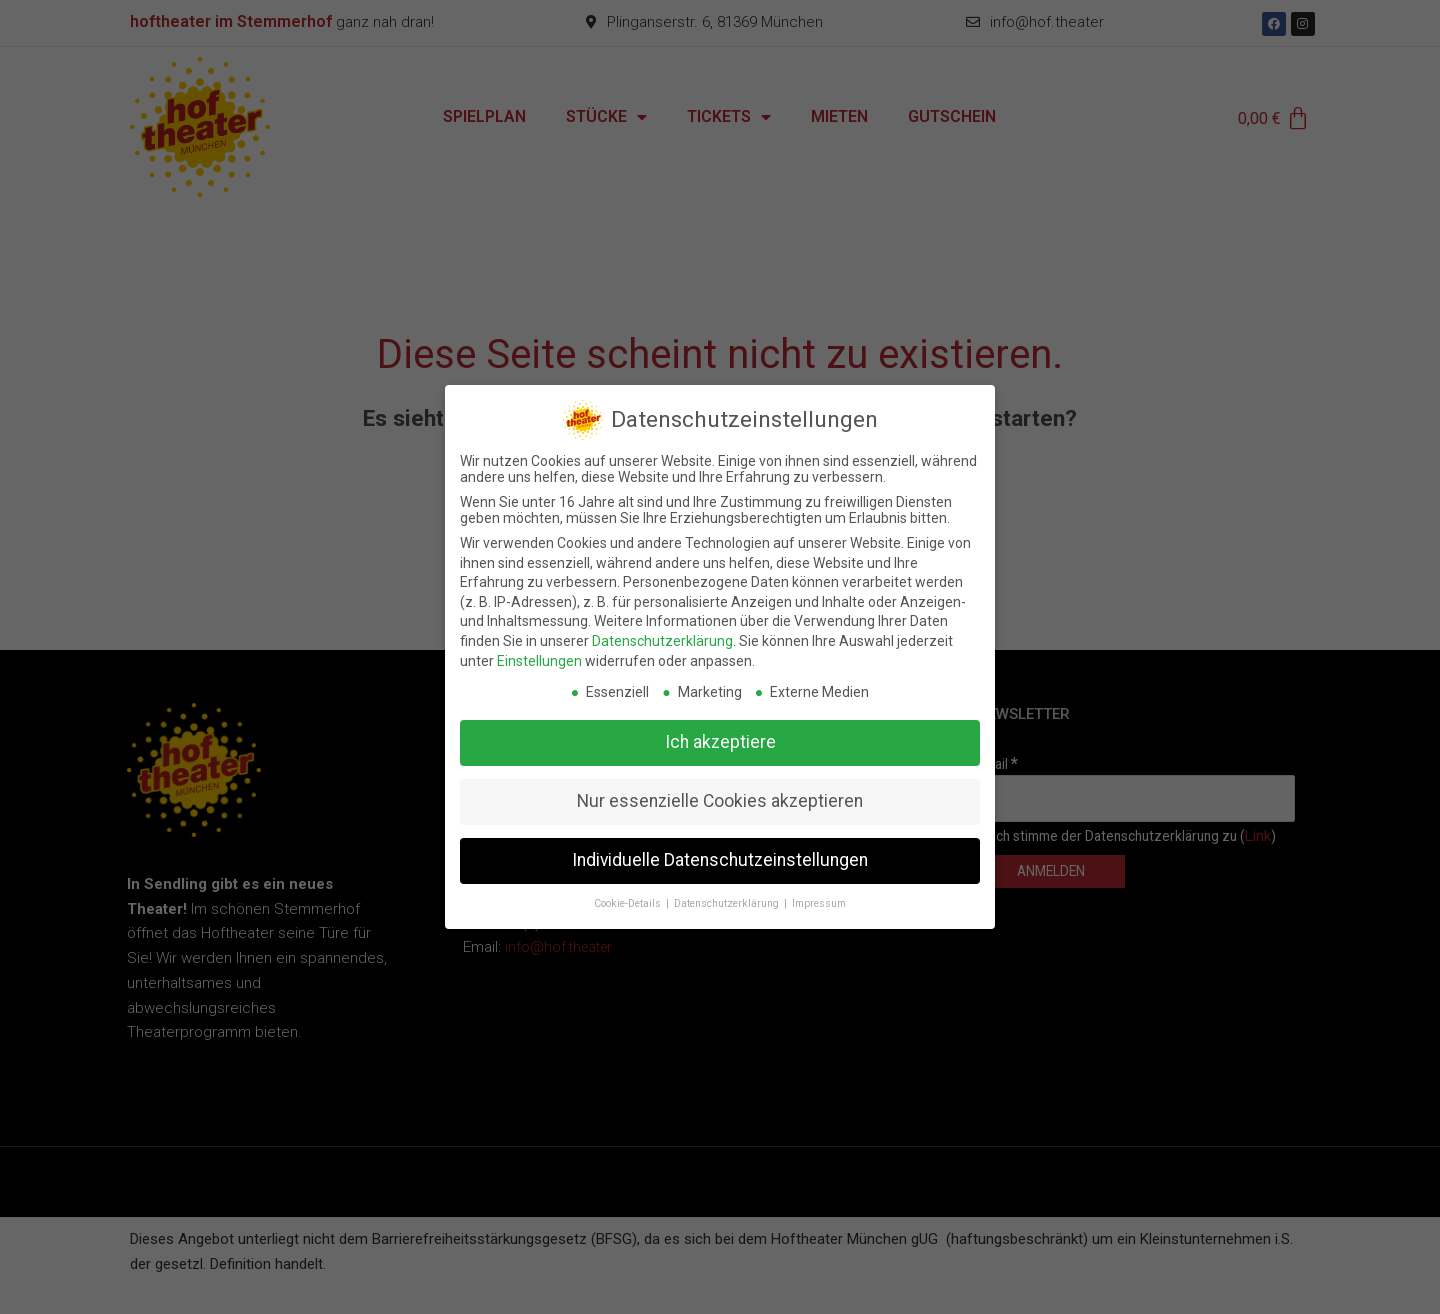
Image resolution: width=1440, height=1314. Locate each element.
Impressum (819, 887)
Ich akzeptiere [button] (720, 727)
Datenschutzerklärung (662, 625)
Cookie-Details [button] (629, 887)
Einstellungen (539, 645)
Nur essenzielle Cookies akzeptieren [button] (720, 786)
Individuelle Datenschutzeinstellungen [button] (720, 845)
